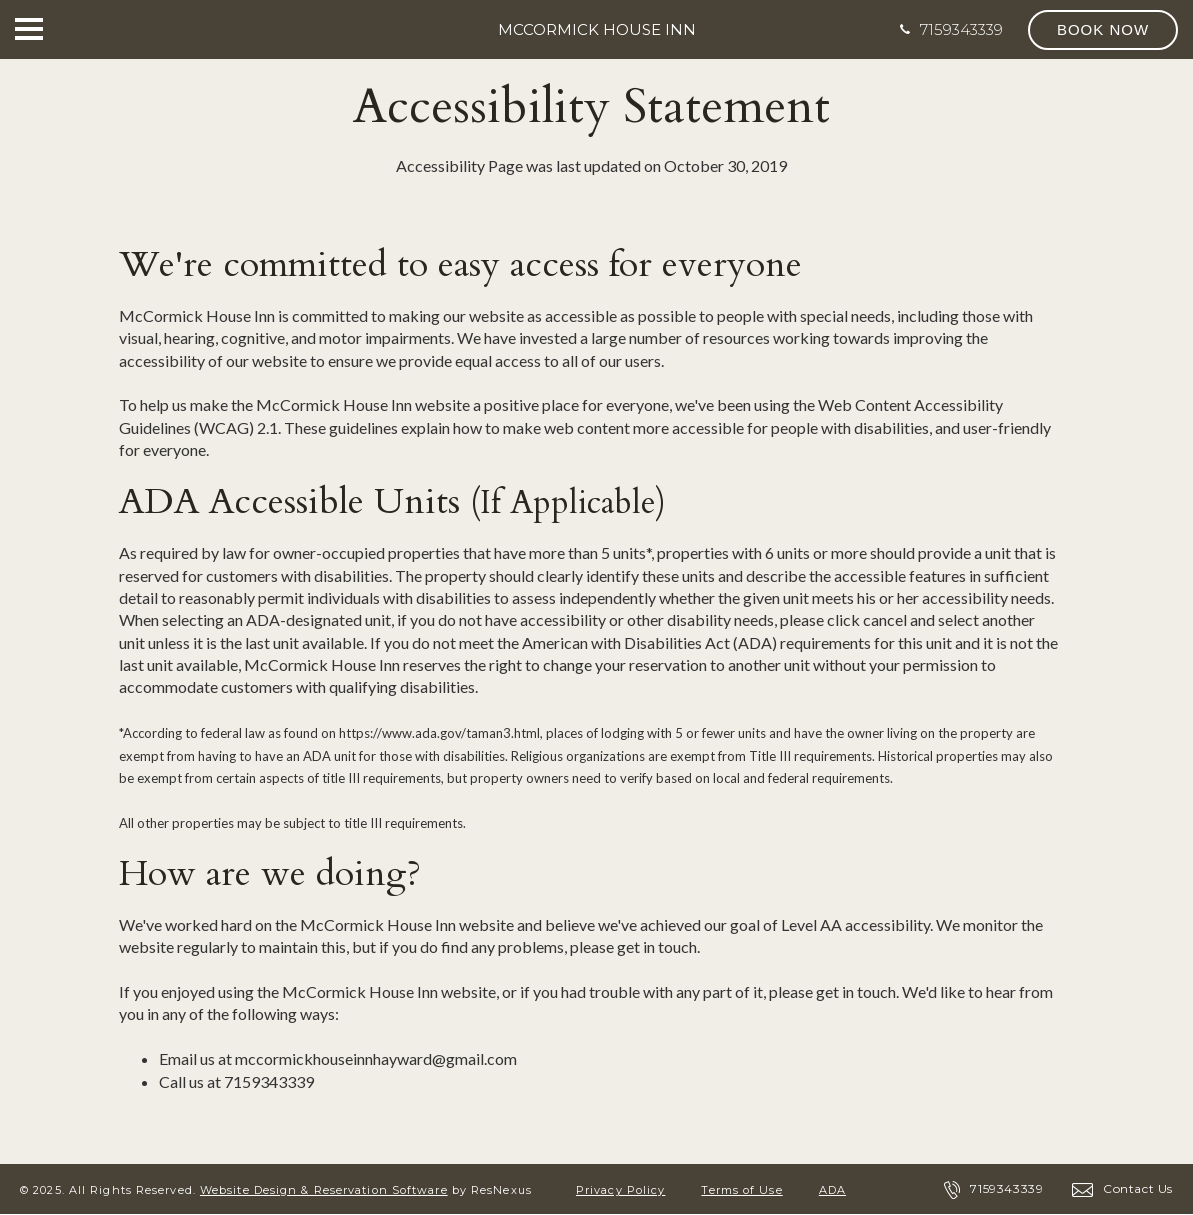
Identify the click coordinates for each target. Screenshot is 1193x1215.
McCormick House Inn (597, 29)
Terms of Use (741, 1190)
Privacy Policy (620, 1190)
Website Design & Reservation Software (324, 1190)
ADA (832, 1190)
